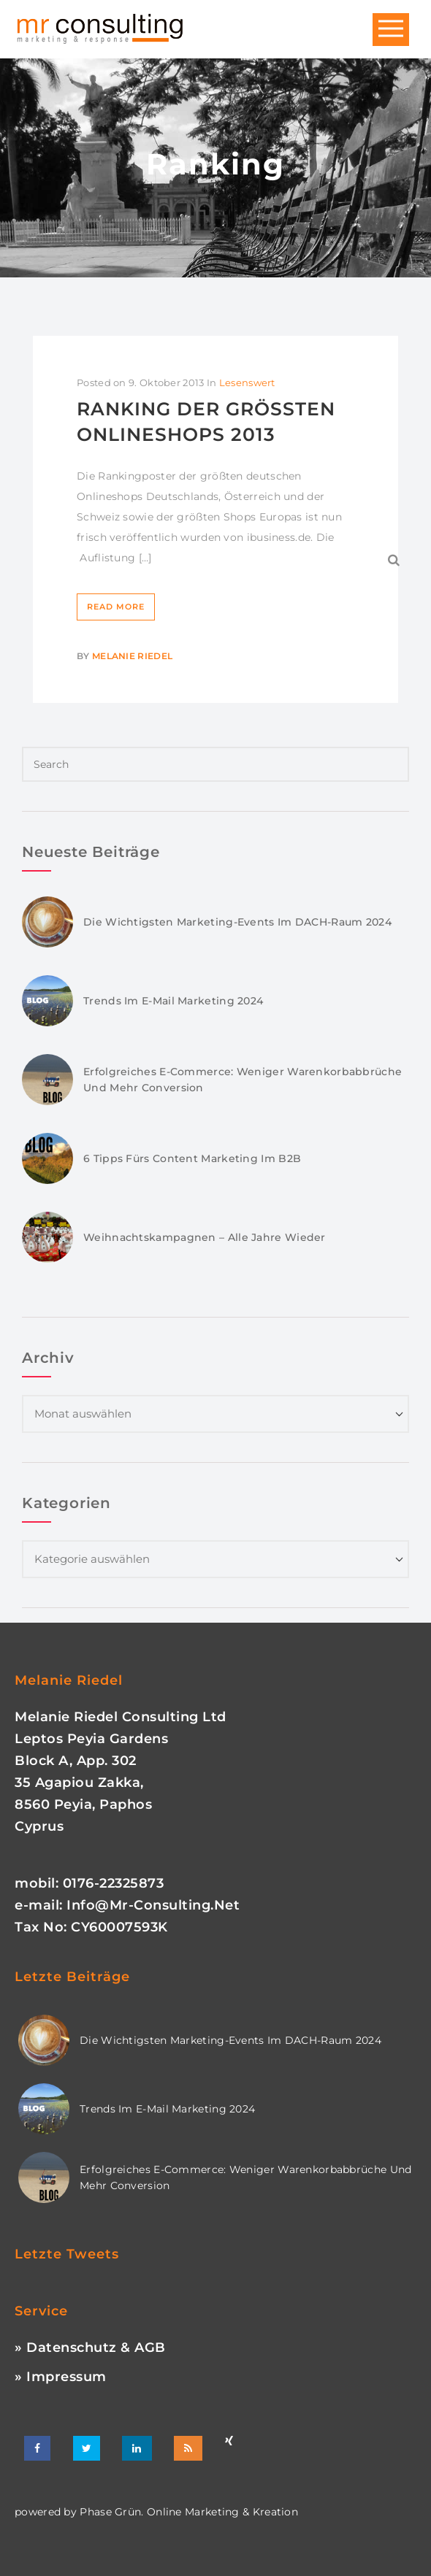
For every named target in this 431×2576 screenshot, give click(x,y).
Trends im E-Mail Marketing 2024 (173, 1000)
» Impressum (61, 2377)
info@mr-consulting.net (153, 1905)
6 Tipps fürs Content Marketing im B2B (192, 1158)
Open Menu (391, 29)
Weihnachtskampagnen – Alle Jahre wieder (204, 1237)
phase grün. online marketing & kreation (187, 2511)
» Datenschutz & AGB (90, 2347)
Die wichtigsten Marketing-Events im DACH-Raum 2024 (237, 921)
